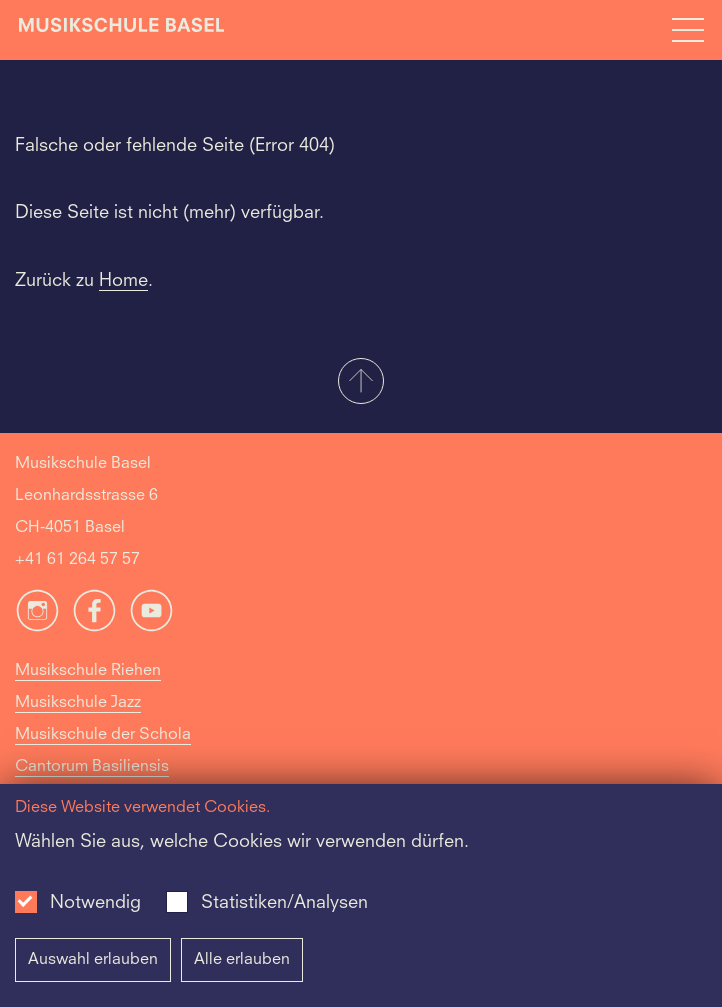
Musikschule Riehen (88, 671)
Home (123, 281)
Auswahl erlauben (93, 960)
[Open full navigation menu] (688, 30)
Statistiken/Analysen (284, 903)
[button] (361, 383)
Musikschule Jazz (78, 703)
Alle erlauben (242, 960)
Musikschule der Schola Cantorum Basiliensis (103, 751)
